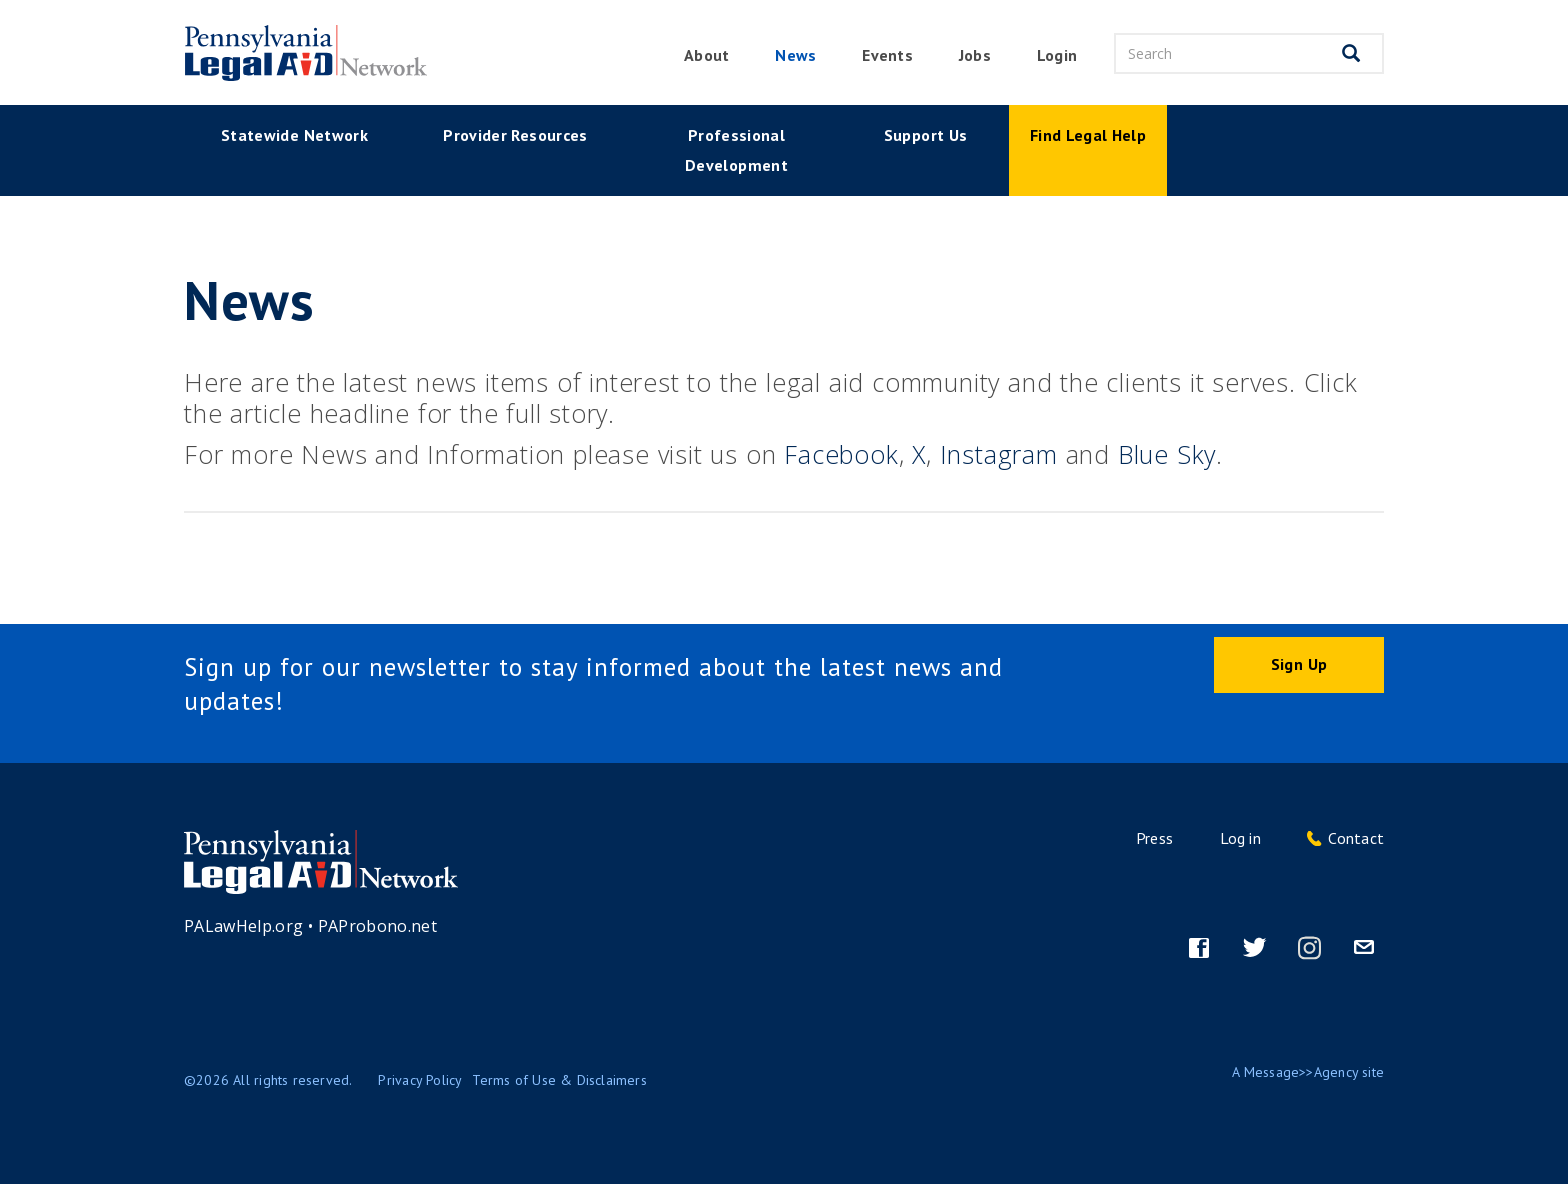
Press (1154, 838)
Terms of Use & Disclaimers (559, 1080)
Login (1057, 55)
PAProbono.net (378, 926)
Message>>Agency (1301, 1072)
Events (887, 55)
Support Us (926, 135)
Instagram (999, 454)
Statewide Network (294, 135)
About (706, 55)
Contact (1356, 838)
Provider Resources (515, 135)
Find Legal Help (1088, 135)
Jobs (975, 55)
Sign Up (1299, 664)
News (795, 55)
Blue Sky (1167, 454)
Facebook (841, 454)
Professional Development (736, 150)
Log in (1240, 838)
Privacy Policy (420, 1080)
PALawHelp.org (244, 926)
